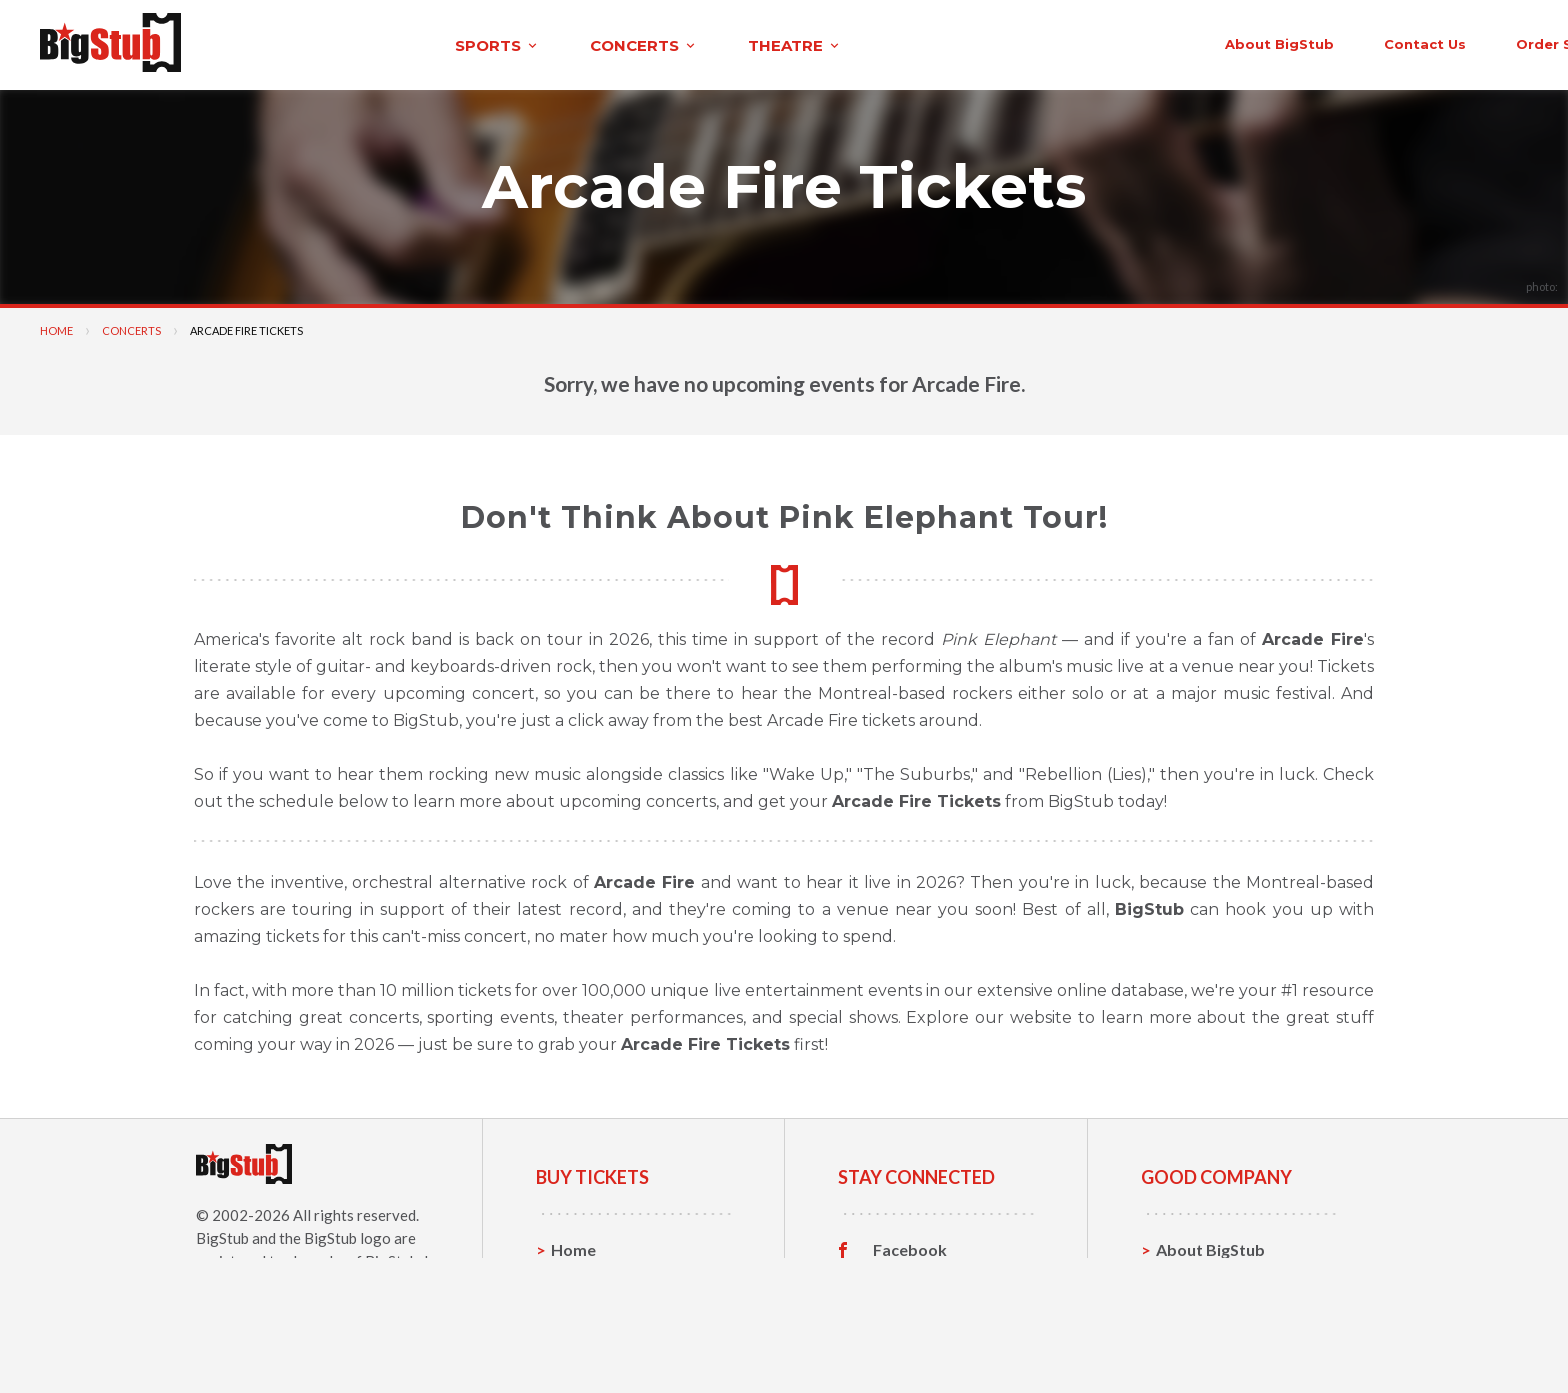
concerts (435, 43)
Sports (576, 1277)
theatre (586, 43)
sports (288, 43)
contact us (1196, 42)
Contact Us (1198, 1277)
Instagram (911, 1309)
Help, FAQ (1193, 1308)
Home (56, 327)
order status (1335, 42)
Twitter (901, 1278)
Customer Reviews (943, 1340)
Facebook (910, 1247)
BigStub (222, 1235)
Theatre (581, 1339)
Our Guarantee (1212, 1339)
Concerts (131, 327)
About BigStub (1050, 42)
